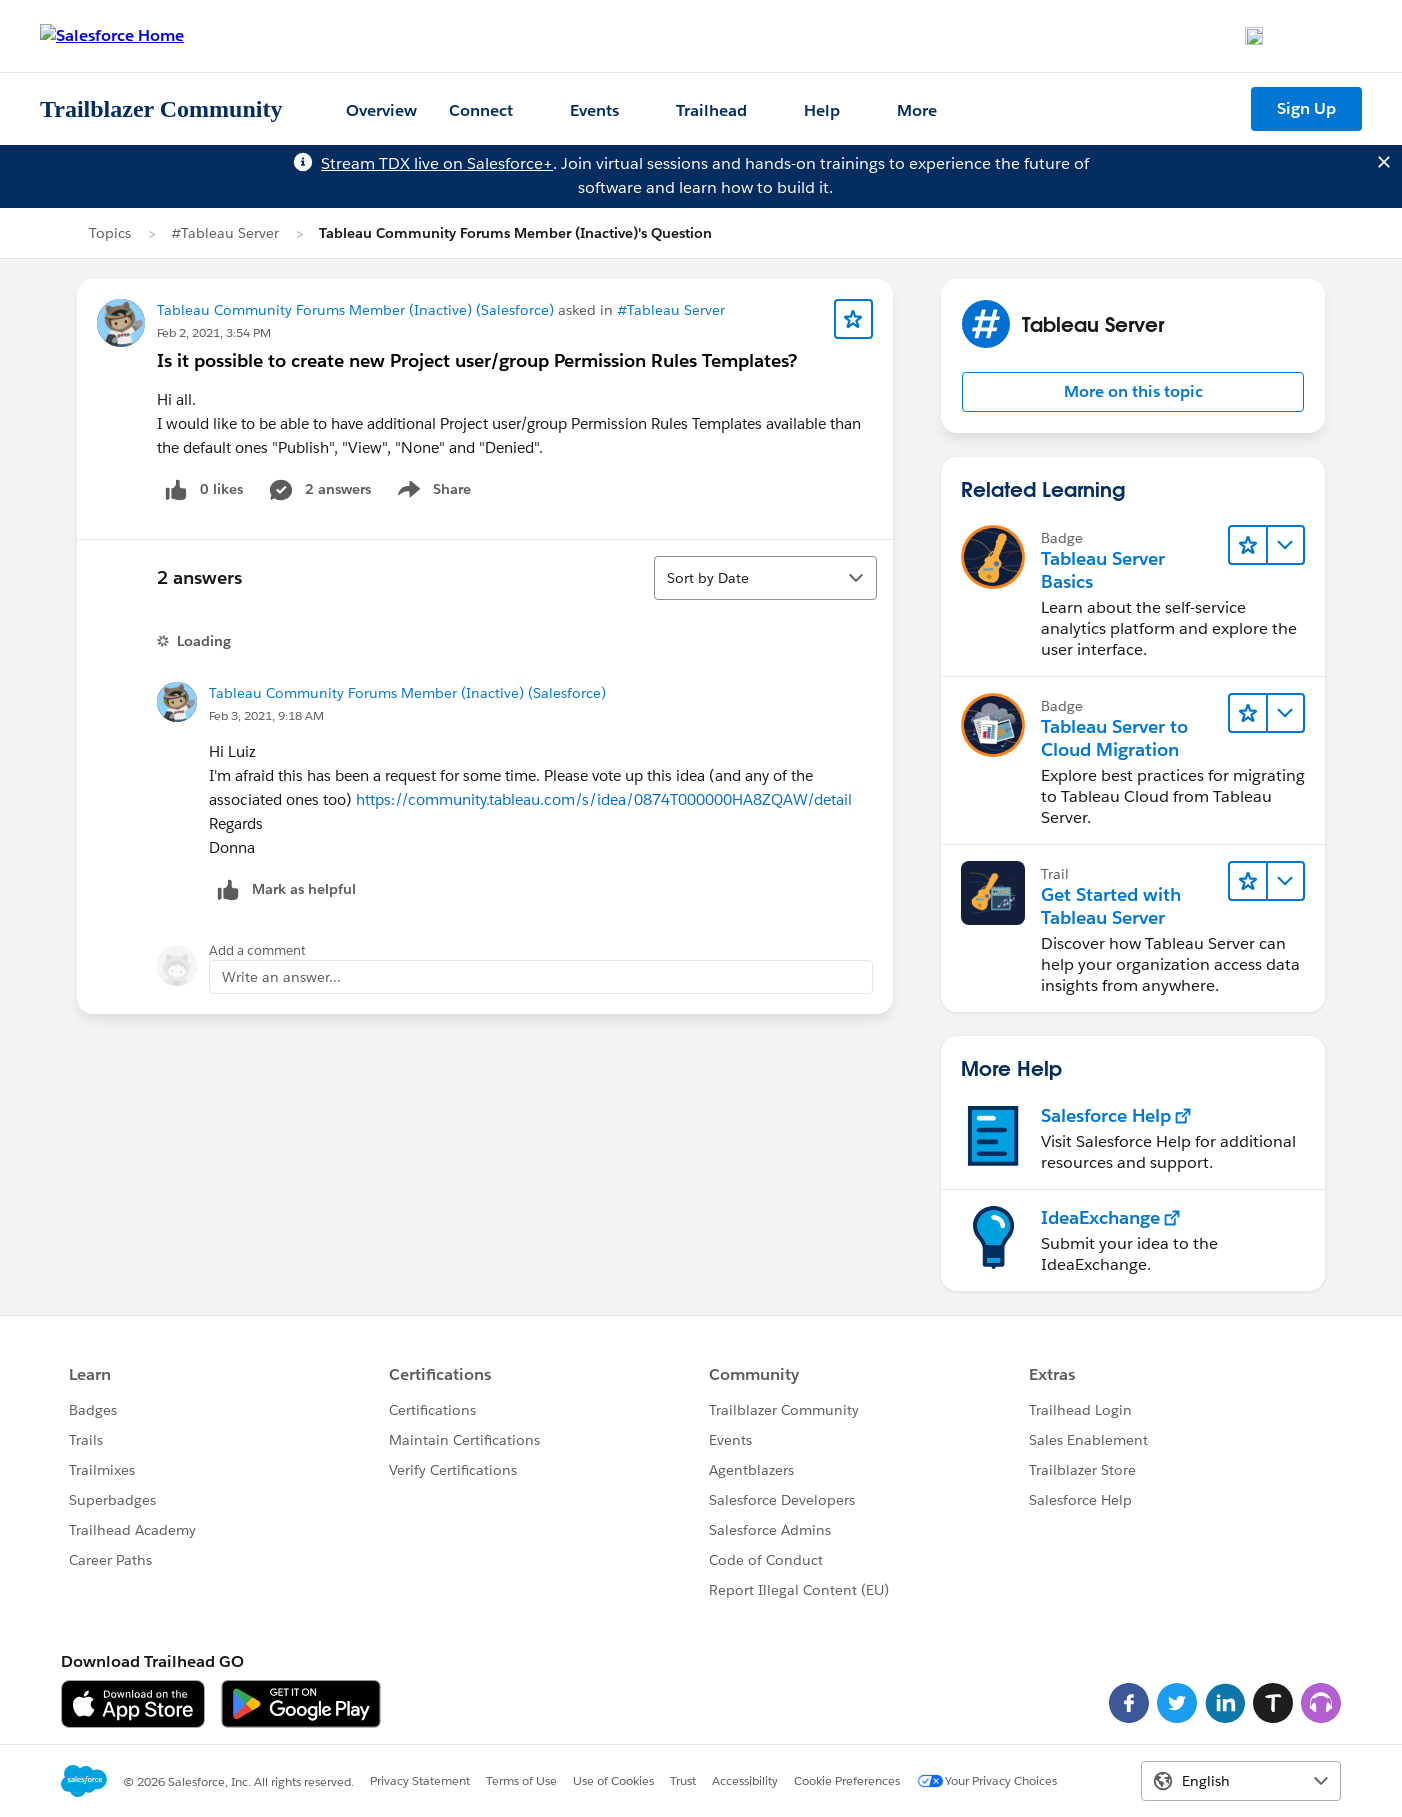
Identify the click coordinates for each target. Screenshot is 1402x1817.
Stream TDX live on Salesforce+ (437, 163)
